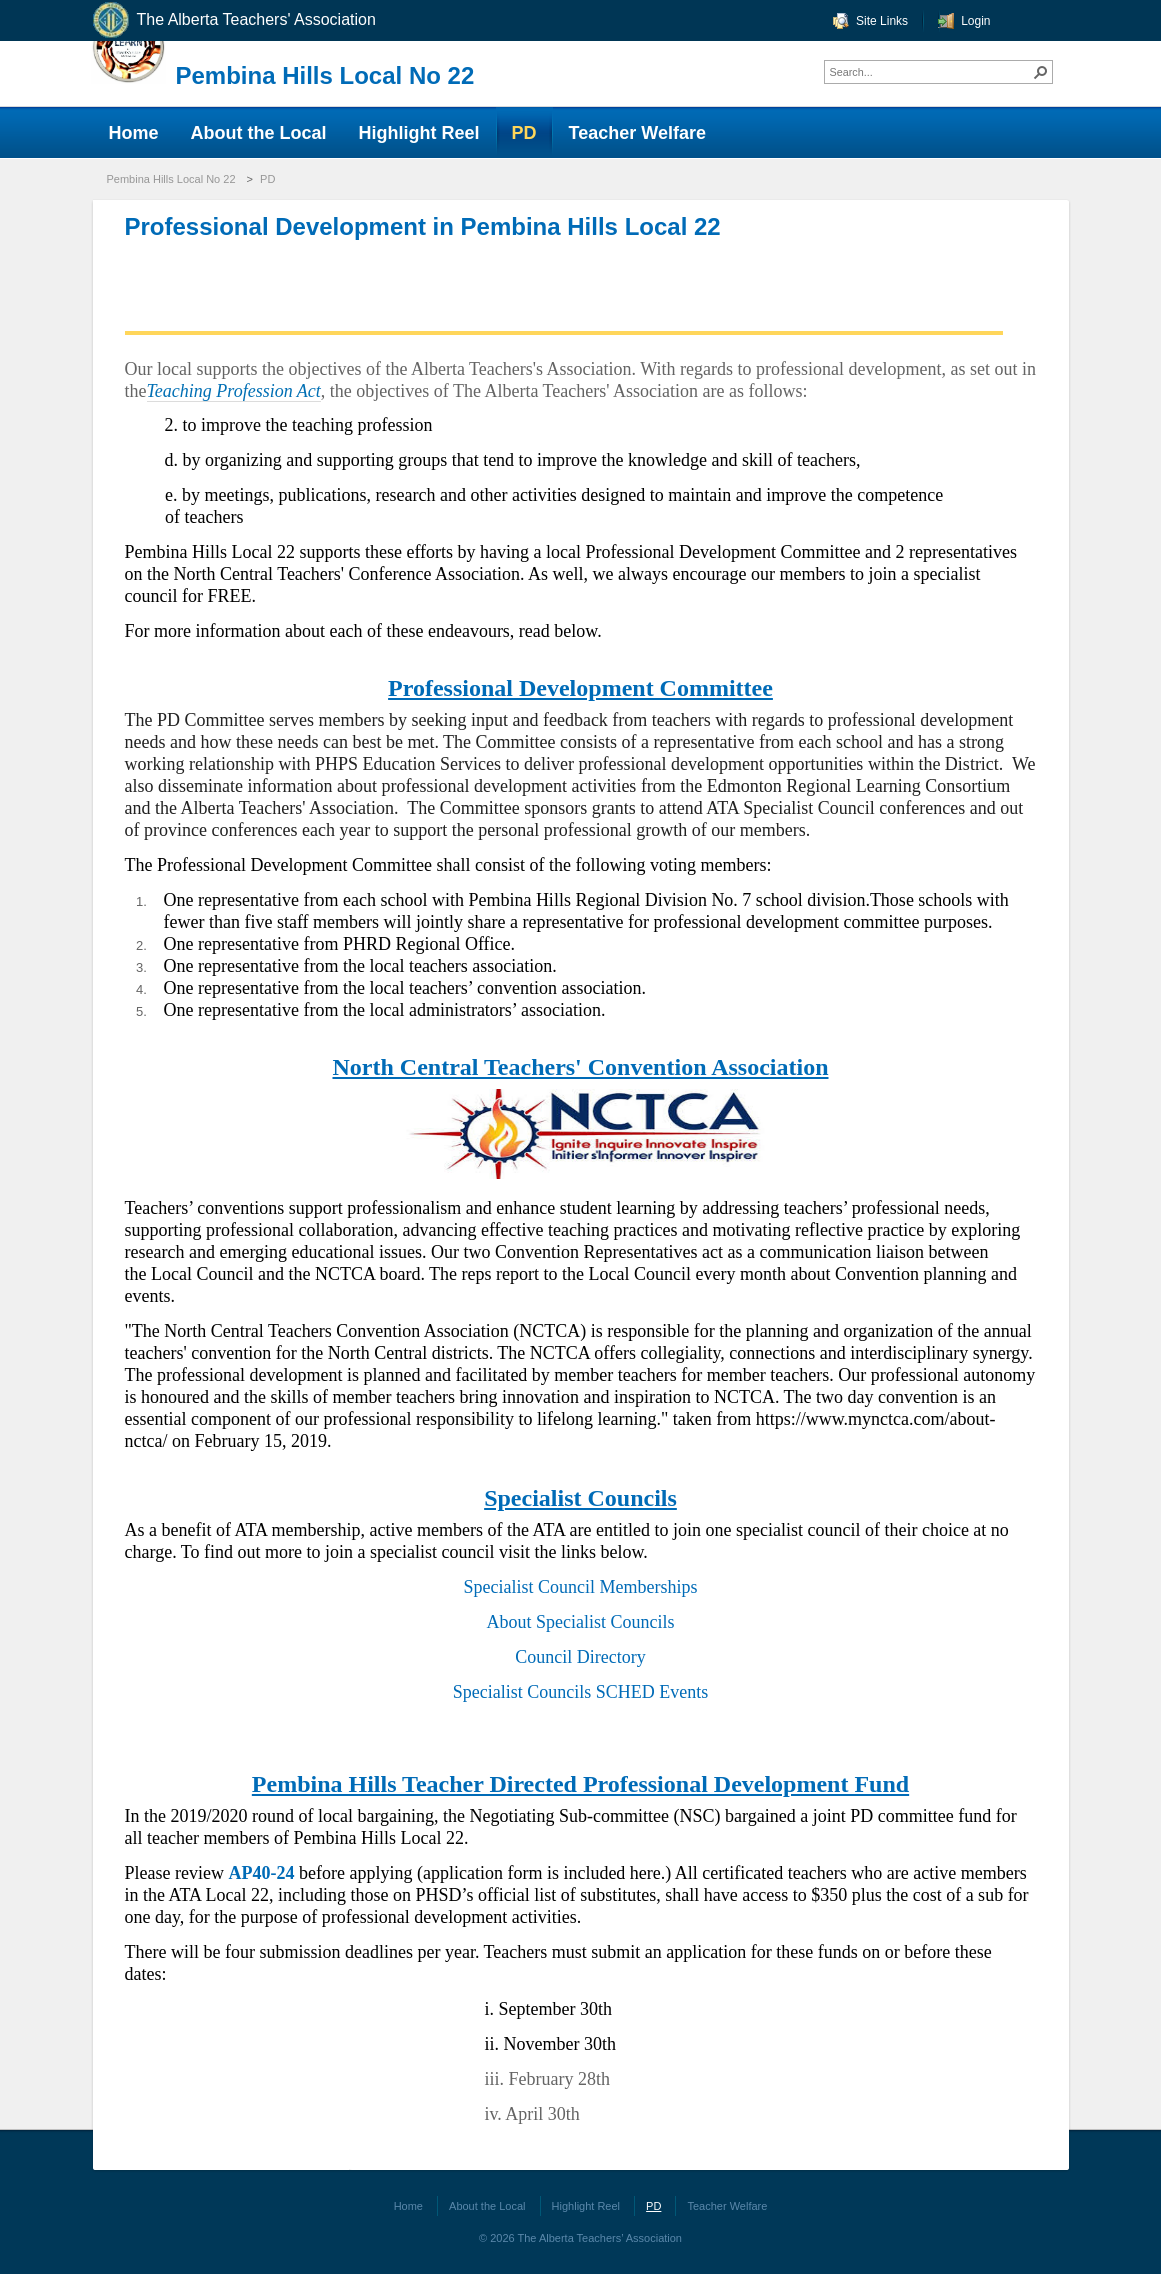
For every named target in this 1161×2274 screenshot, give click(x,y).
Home (408, 2206)
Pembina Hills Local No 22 (325, 75)
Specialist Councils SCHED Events (581, 1692)
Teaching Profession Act (234, 391)
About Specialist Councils (581, 1622)
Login (975, 21)
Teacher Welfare (727, 2206)
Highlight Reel (586, 2206)
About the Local (487, 2206)
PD (267, 179)
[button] (1041, 72)
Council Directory (580, 1657)
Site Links (882, 21)
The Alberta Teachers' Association (233, 20)
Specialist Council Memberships (581, 1587)
